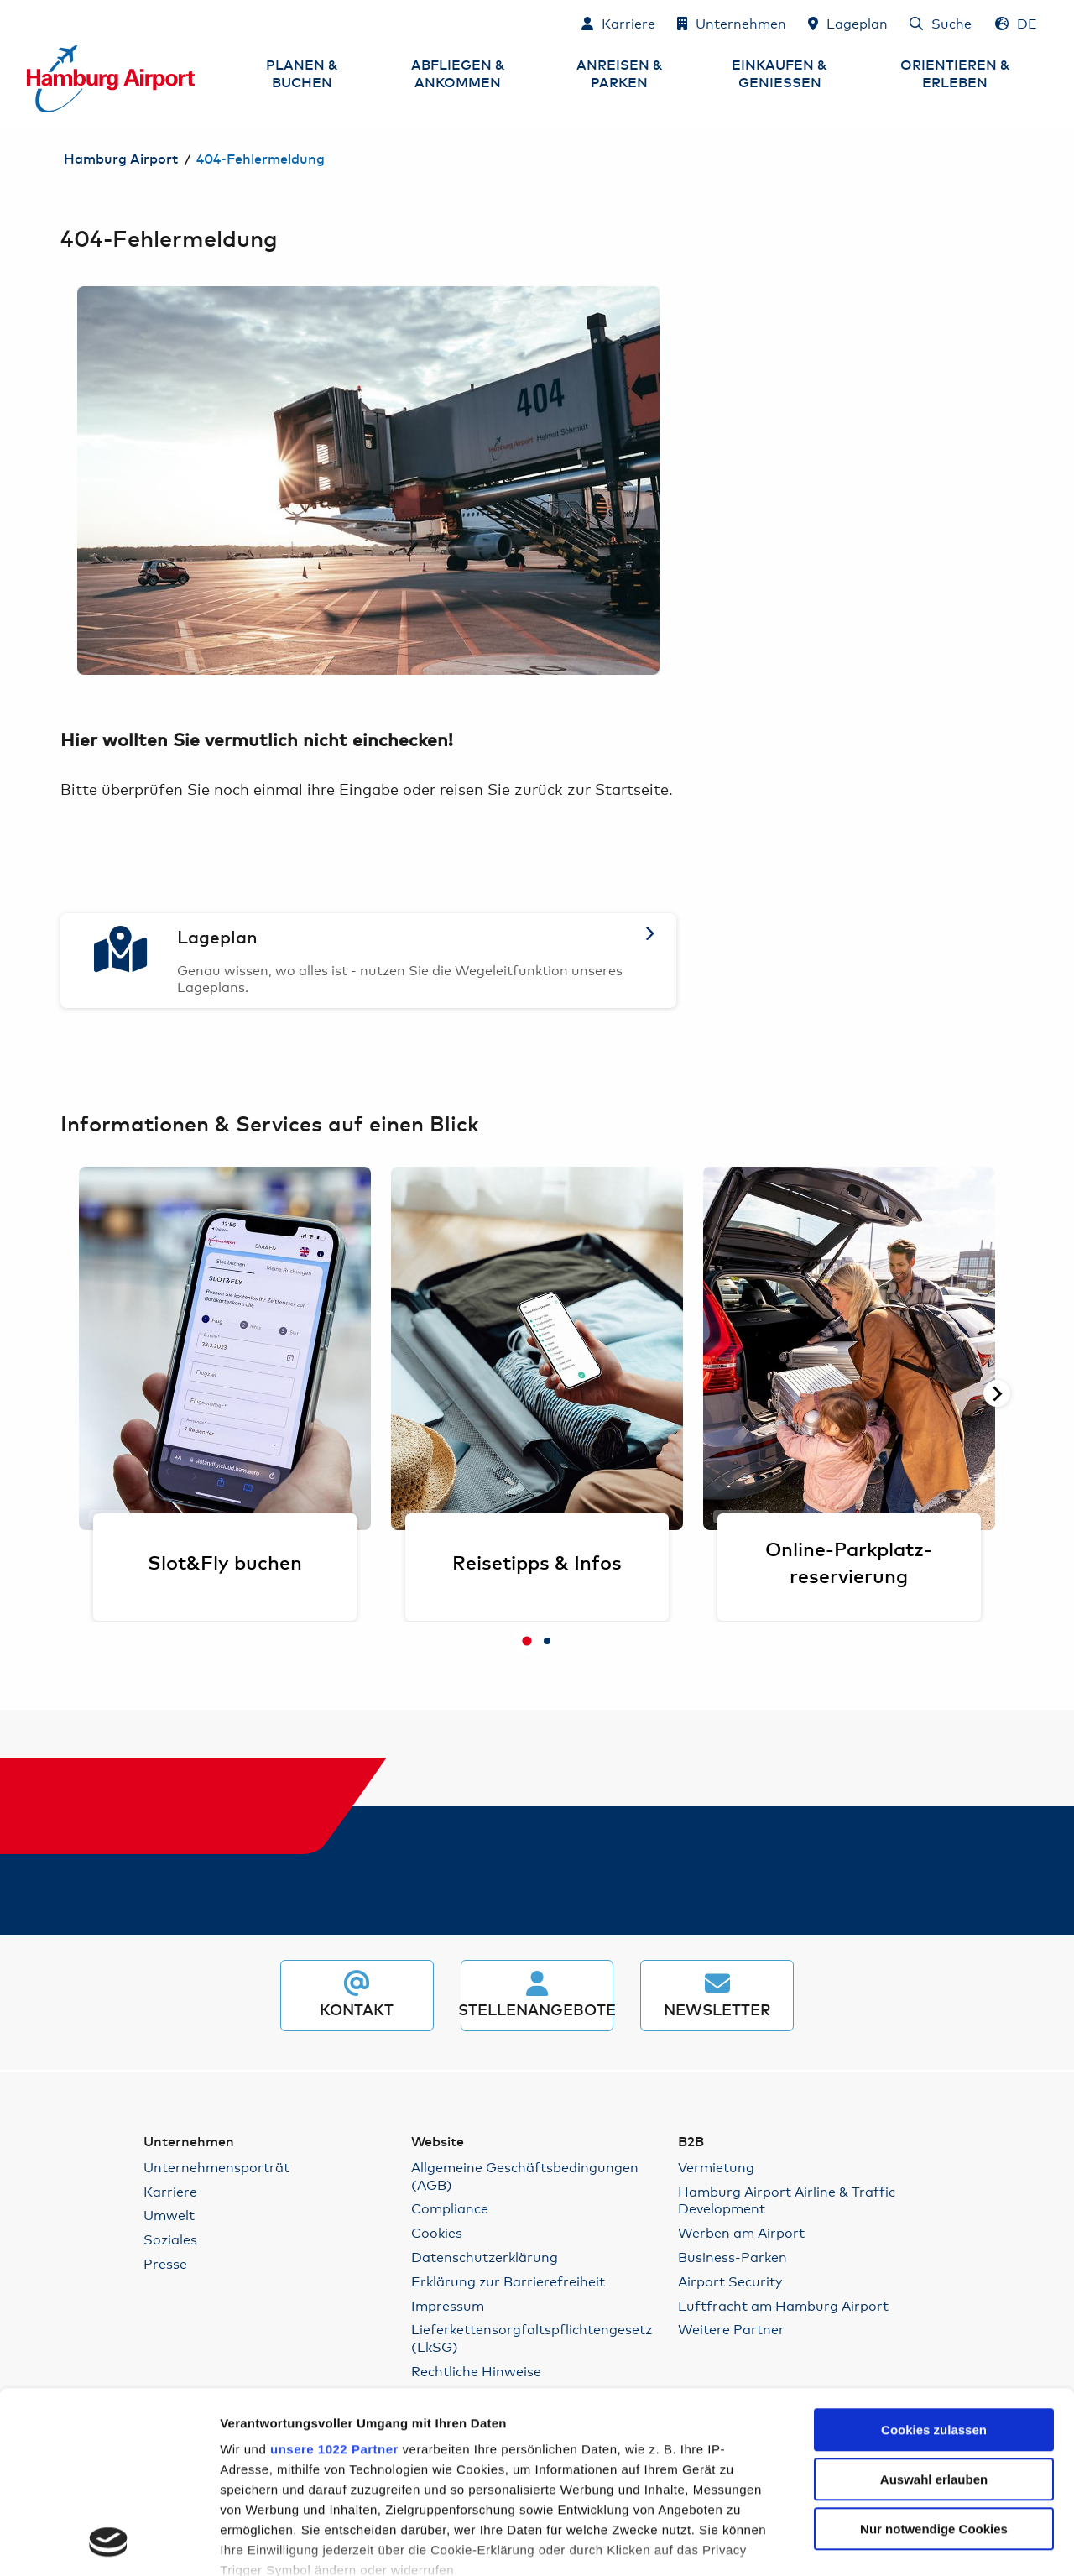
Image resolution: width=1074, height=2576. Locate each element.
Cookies (436, 2232)
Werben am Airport (741, 2232)
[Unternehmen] (731, 23)
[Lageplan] (848, 23)
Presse (165, 2263)
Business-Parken (732, 2256)
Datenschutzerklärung (484, 2256)
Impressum (447, 2305)
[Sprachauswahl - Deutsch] (1016, 23)
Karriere (170, 2191)
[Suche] (940, 23)
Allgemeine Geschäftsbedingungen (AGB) (525, 2175)
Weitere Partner (731, 2329)
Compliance (449, 2208)
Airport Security (730, 2281)
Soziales (170, 2239)
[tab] (527, 1641)
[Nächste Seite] (996, 1393)
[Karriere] (618, 23)
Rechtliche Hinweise (476, 2371)
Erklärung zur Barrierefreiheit (508, 2281)
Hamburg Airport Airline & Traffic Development (786, 2200)
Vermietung (716, 2167)
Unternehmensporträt (216, 2167)
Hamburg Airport (121, 159)
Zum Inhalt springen (28, 22)
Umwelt (169, 2214)
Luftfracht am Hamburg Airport (783, 2305)
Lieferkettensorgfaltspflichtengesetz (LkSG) (531, 2337)
